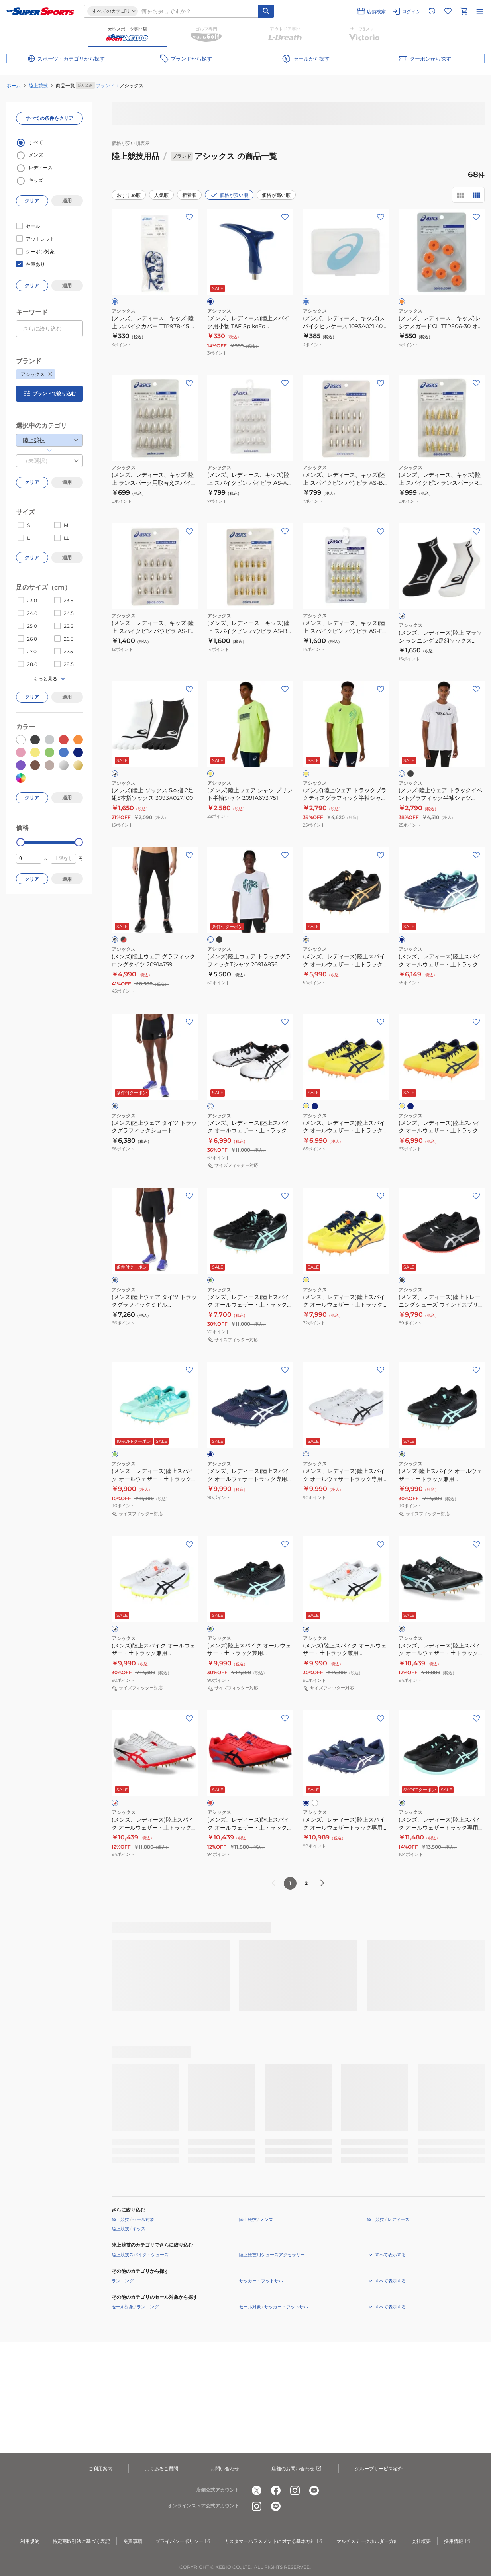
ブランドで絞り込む (49, 394)
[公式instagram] (295, 2490)
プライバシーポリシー (183, 2541)
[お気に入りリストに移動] (448, 11)
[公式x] (256, 2490)
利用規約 (29, 2541)
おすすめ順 (129, 195)
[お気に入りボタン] (189, 217)
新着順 (189, 195)
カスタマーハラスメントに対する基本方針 (273, 2541)
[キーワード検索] (266, 11)
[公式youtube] (314, 2490)
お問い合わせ (224, 2469)
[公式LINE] (276, 2506)
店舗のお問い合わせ (296, 2469)
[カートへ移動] (464, 11)
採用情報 (457, 2541)
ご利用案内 (100, 2469)
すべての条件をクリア (49, 118)
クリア (32, 201)
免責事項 (132, 2541)
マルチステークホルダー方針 (367, 2541)
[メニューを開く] (479, 11)
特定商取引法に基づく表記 (81, 2541)
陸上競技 (38, 85)
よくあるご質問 (161, 2469)
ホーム (13, 85)
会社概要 (421, 2541)
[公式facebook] (276, 2490)
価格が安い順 (229, 195)
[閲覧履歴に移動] (432, 11)
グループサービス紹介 (379, 2469)
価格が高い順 (276, 195)
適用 (67, 201)
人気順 (161, 195)
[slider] (20, 842)
